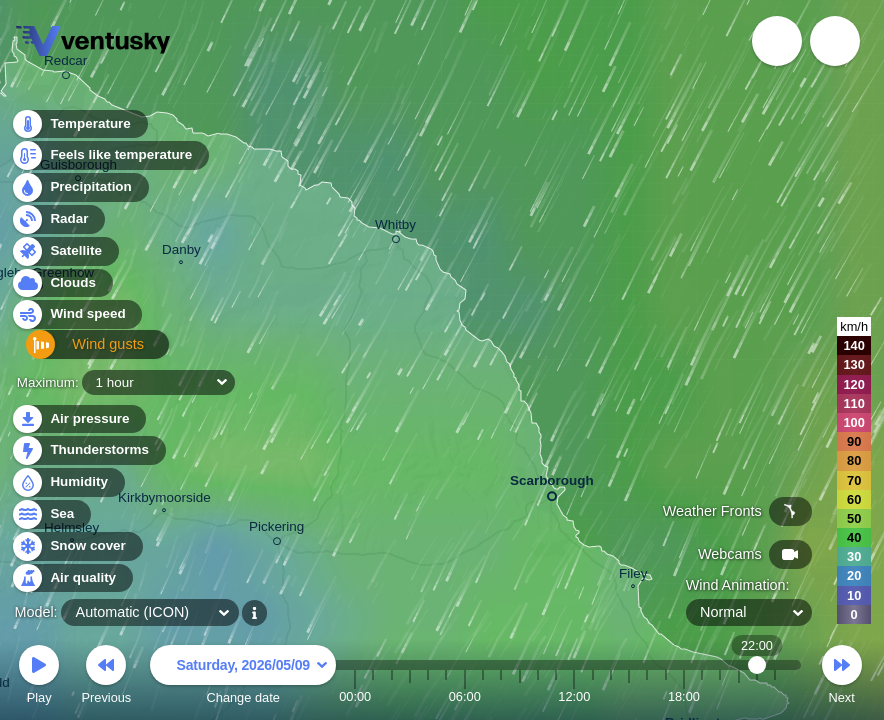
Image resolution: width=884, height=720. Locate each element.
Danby (181, 252)
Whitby (395, 228)
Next (842, 677)
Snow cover (76, 546)
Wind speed (76, 320)
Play (39, 677)
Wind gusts (75, 352)
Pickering (276, 530)
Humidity (67, 482)
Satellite (64, 256)
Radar (58, 224)
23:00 (775, 696)
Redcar (65, 64)
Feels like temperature (109, 161)
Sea (50, 514)
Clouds (61, 288)
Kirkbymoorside (164, 500)
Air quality (71, 578)
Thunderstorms (88, 450)
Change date (243, 677)
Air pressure (78, 419)
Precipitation (79, 193)
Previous (106, 677)
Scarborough (552, 484)
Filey (633, 576)
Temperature (79, 129)
